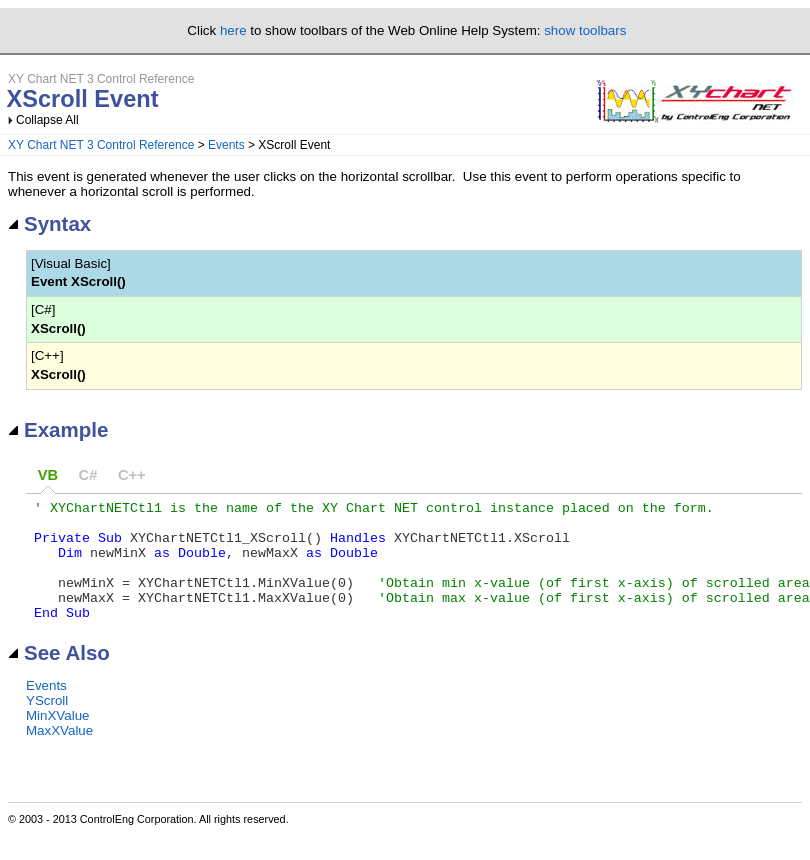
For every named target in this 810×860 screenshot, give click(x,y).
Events (226, 145)
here (233, 30)
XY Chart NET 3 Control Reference (101, 145)
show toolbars (585, 30)
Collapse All (47, 120)
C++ (132, 475)
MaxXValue (59, 754)
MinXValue (57, 739)
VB (48, 475)
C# (88, 475)
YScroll (47, 724)
